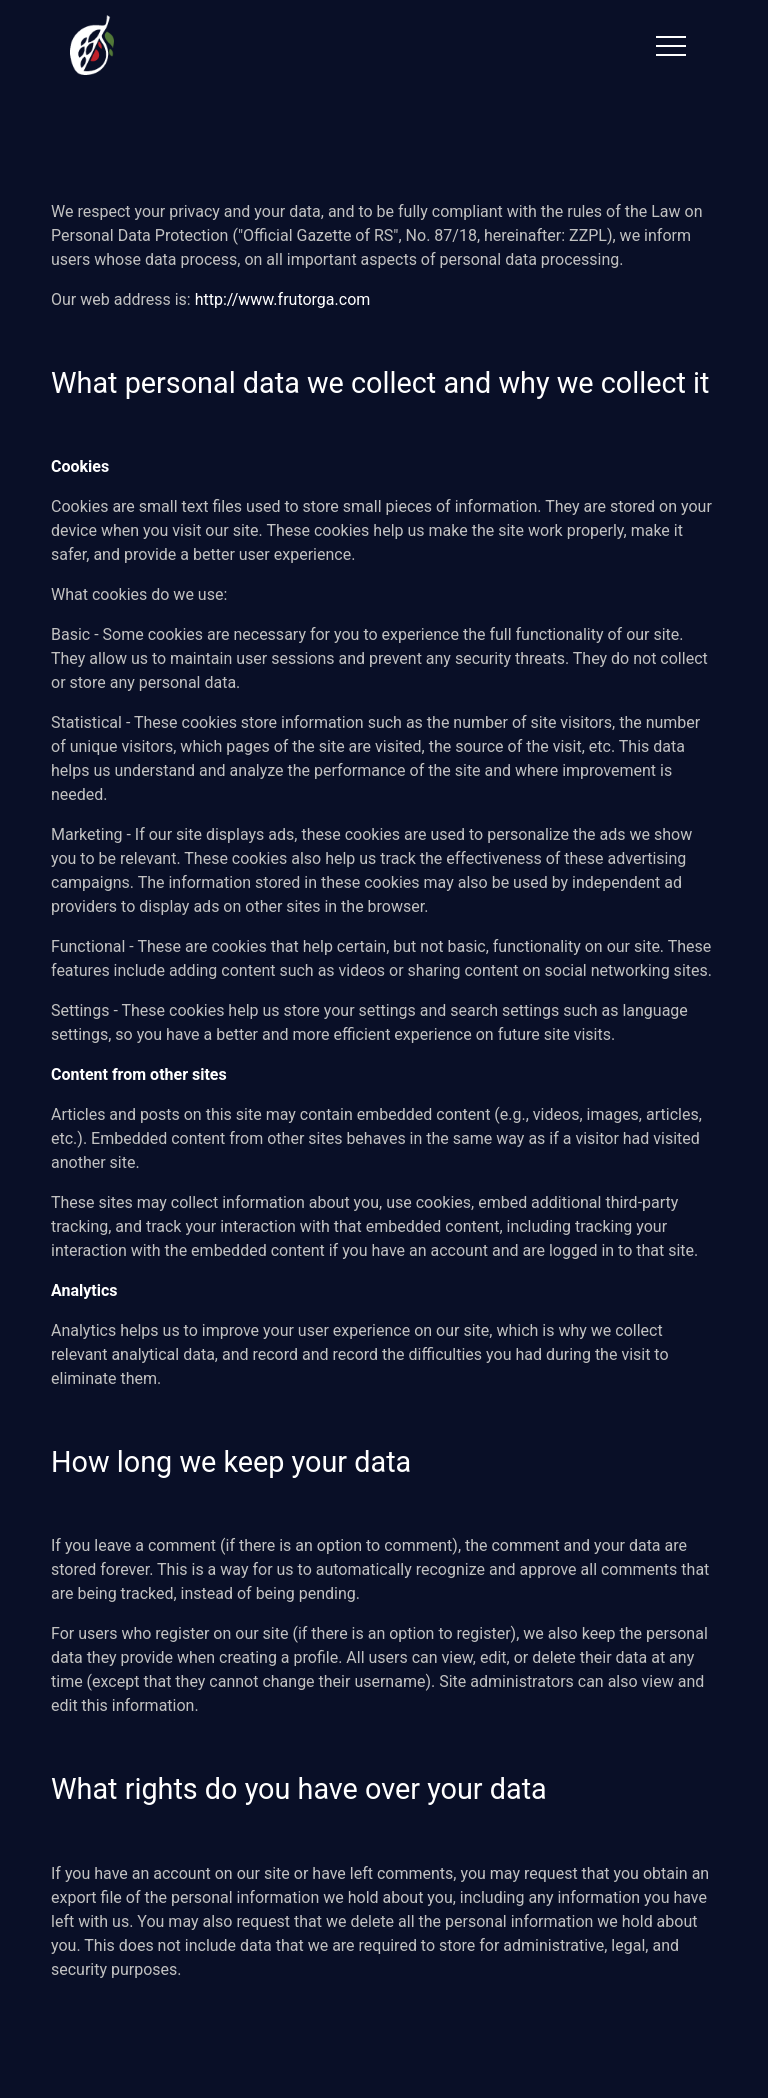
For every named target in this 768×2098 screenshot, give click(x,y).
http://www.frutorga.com (283, 299)
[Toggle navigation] (671, 45)
